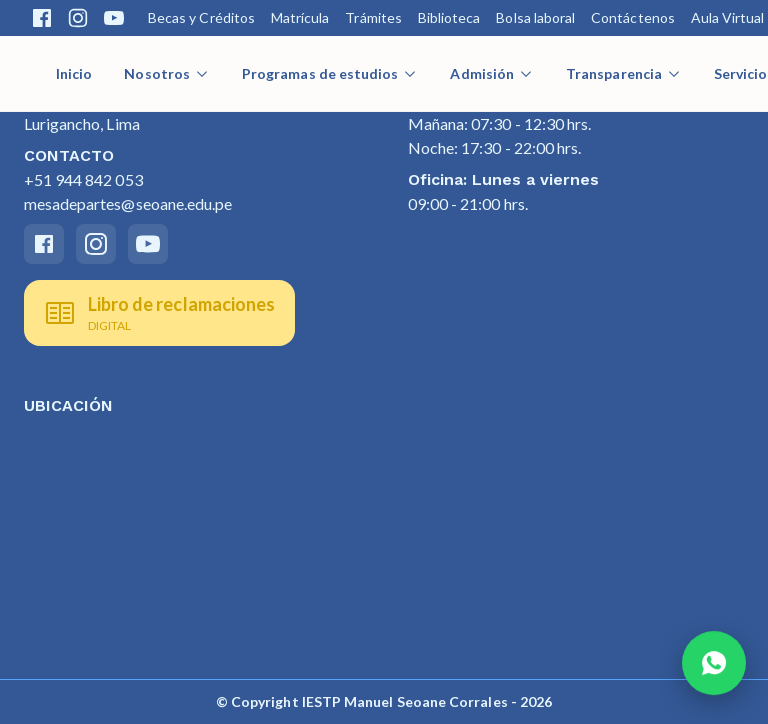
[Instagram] (96, 244)
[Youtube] (148, 244)
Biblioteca (449, 17)
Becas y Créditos (201, 17)
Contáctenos (633, 17)
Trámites (373, 17)
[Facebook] (44, 244)
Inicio (74, 73)
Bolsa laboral (535, 17)
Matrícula (300, 17)
